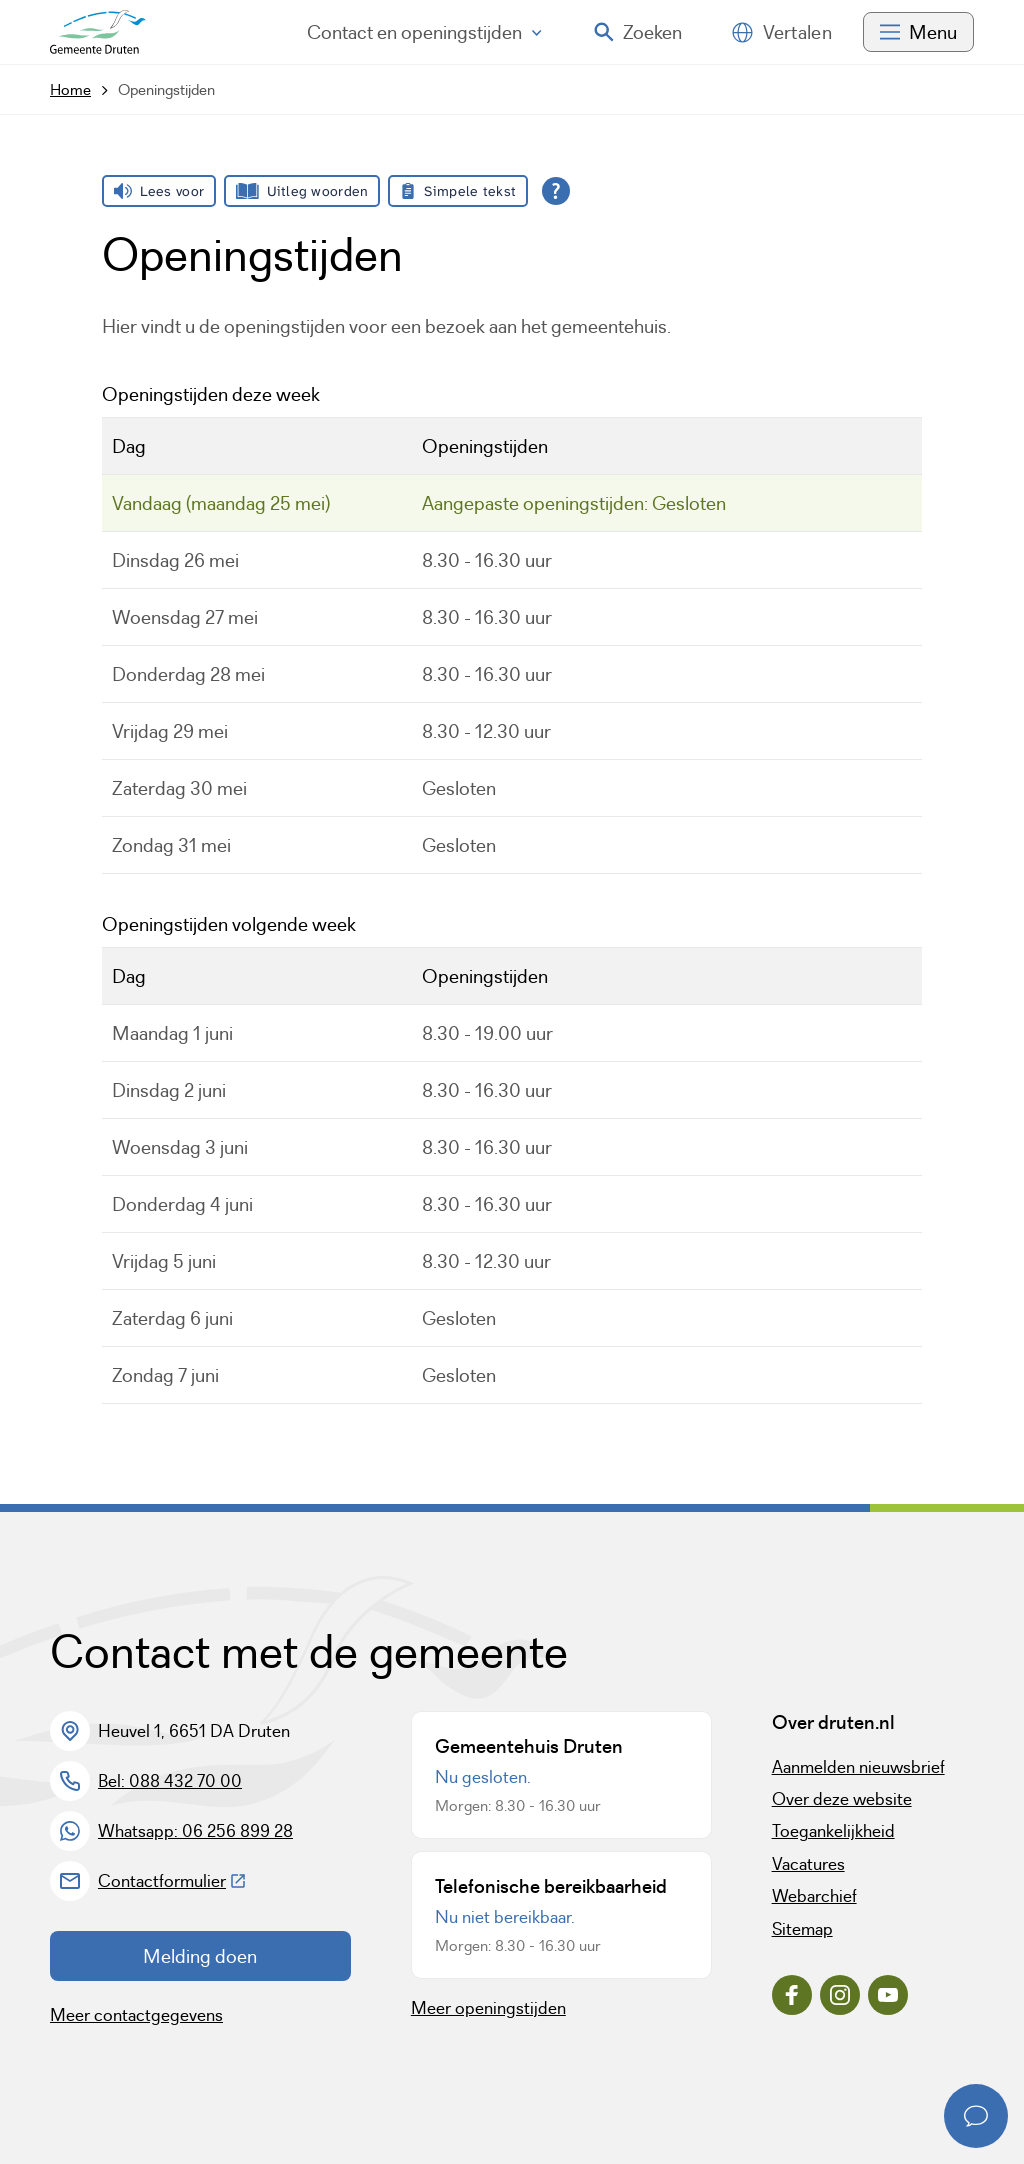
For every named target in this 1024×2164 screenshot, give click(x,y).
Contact (424, 32)
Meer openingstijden (488, 2008)
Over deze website (842, 1799)
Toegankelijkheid (833, 1831)
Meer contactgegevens (136, 2015)
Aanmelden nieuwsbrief (858, 1767)
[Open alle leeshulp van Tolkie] (556, 191)
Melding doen (200, 1956)
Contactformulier (172, 1881)
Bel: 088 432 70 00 (170, 1781)
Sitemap (802, 1929)
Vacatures (808, 1864)
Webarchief (814, 1896)
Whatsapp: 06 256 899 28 (195, 1831)
